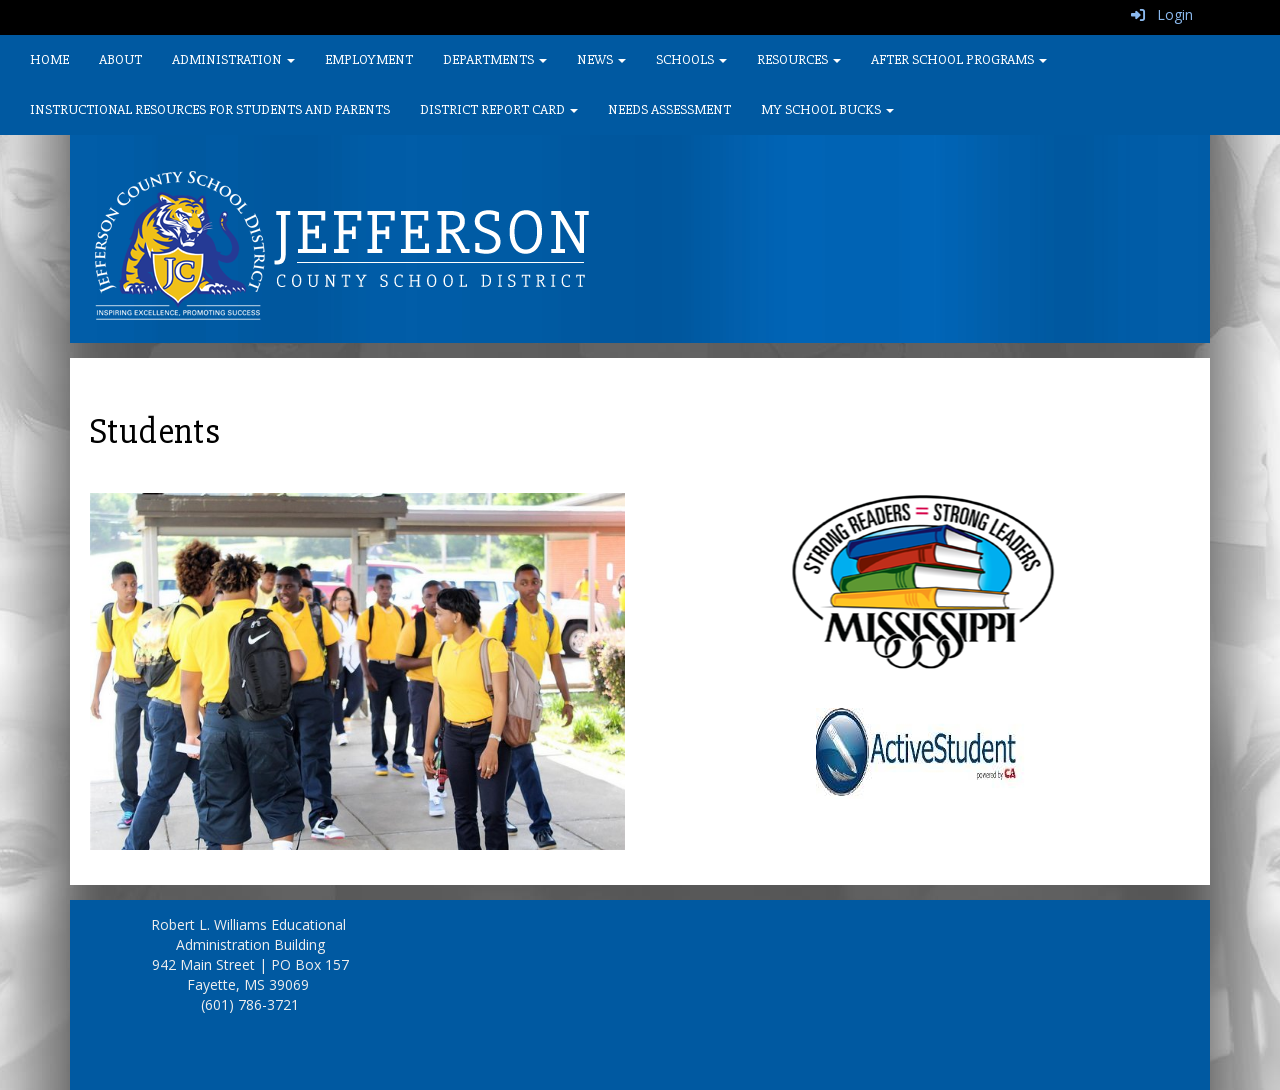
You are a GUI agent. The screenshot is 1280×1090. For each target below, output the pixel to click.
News (601, 59)
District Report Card (499, 109)
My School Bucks (827, 109)
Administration (233, 59)
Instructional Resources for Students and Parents (210, 109)
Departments (495, 59)
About (120, 59)
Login (1162, 14)
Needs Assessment (669, 109)
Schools (691, 59)
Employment (369, 59)
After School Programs (959, 59)
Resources (799, 59)
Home (49, 59)
